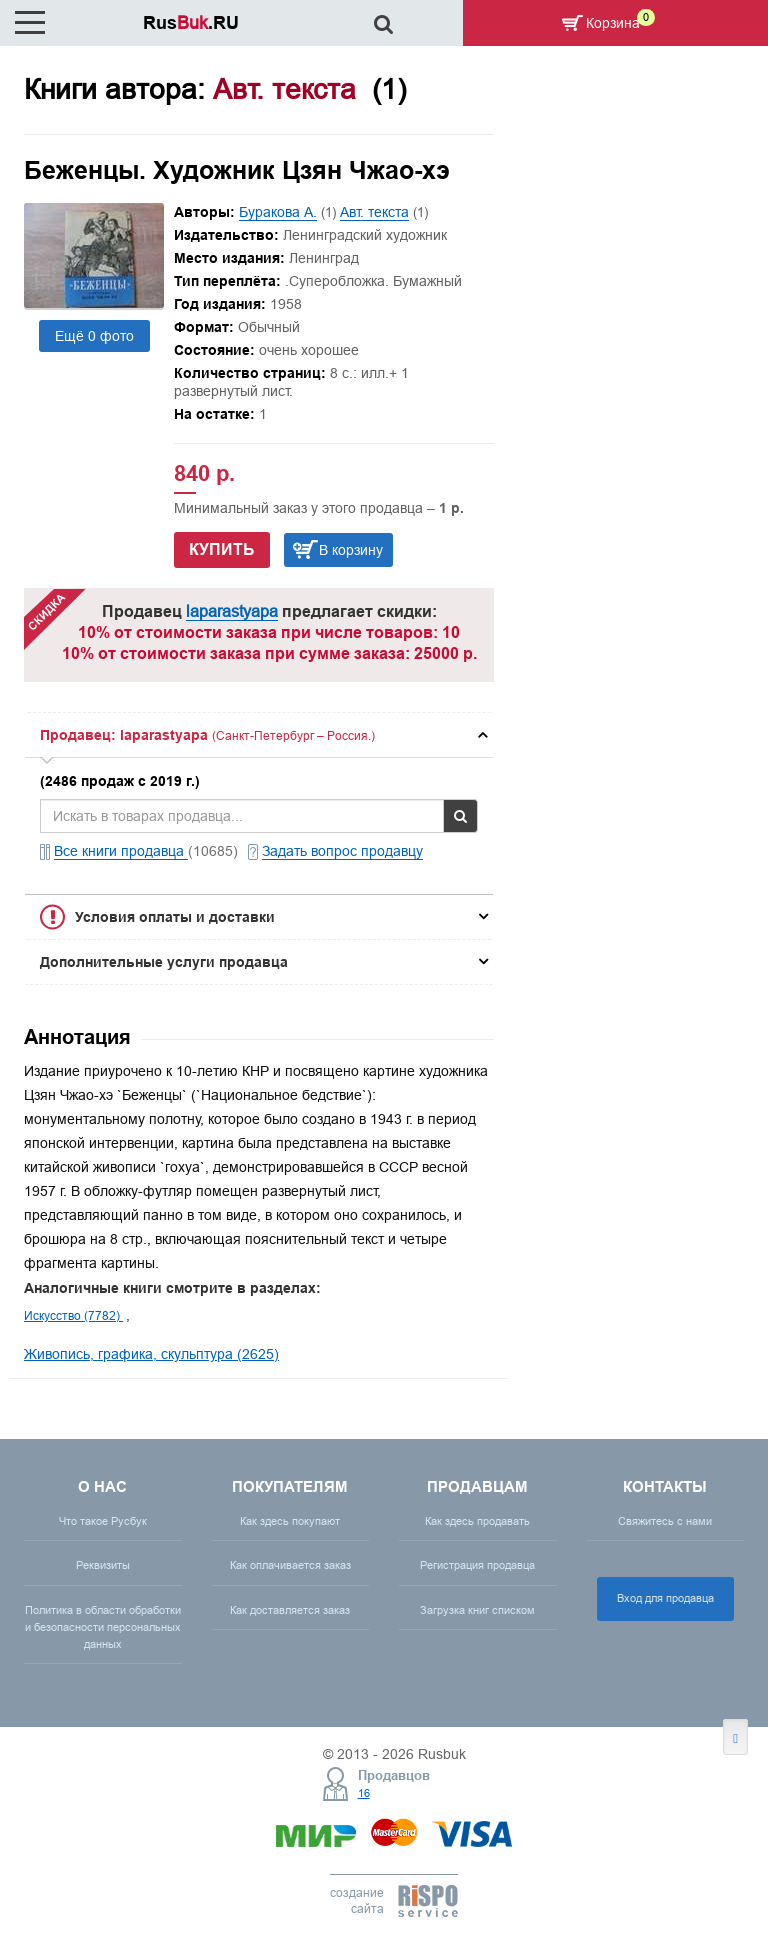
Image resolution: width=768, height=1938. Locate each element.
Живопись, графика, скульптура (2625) (151, 1354)
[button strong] (259, 735)
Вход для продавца (665, 1598)
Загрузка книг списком (477, 1610)
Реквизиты (103, 1565)
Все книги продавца (121, 851)
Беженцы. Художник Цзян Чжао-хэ (237, 170)
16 (364, 1793)
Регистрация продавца (477, 1565)
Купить (222, 549)
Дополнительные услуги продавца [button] (164, 962)
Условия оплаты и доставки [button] (175, 917)
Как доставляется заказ (290, 1610)
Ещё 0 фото (94, 336)
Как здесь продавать (477, 1521)
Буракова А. (278, 212)
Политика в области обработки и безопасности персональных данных (103, 1627)
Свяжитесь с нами (665, 1521)
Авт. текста (374, 212)
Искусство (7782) (73, 1315)
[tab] (259, 735)
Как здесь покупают (290, 1521)
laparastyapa (232, 611)
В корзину (351, 550)
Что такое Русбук (103, 1521)
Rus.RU (191, 22)
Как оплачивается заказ (290, 1565)
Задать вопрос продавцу (342, 851)
